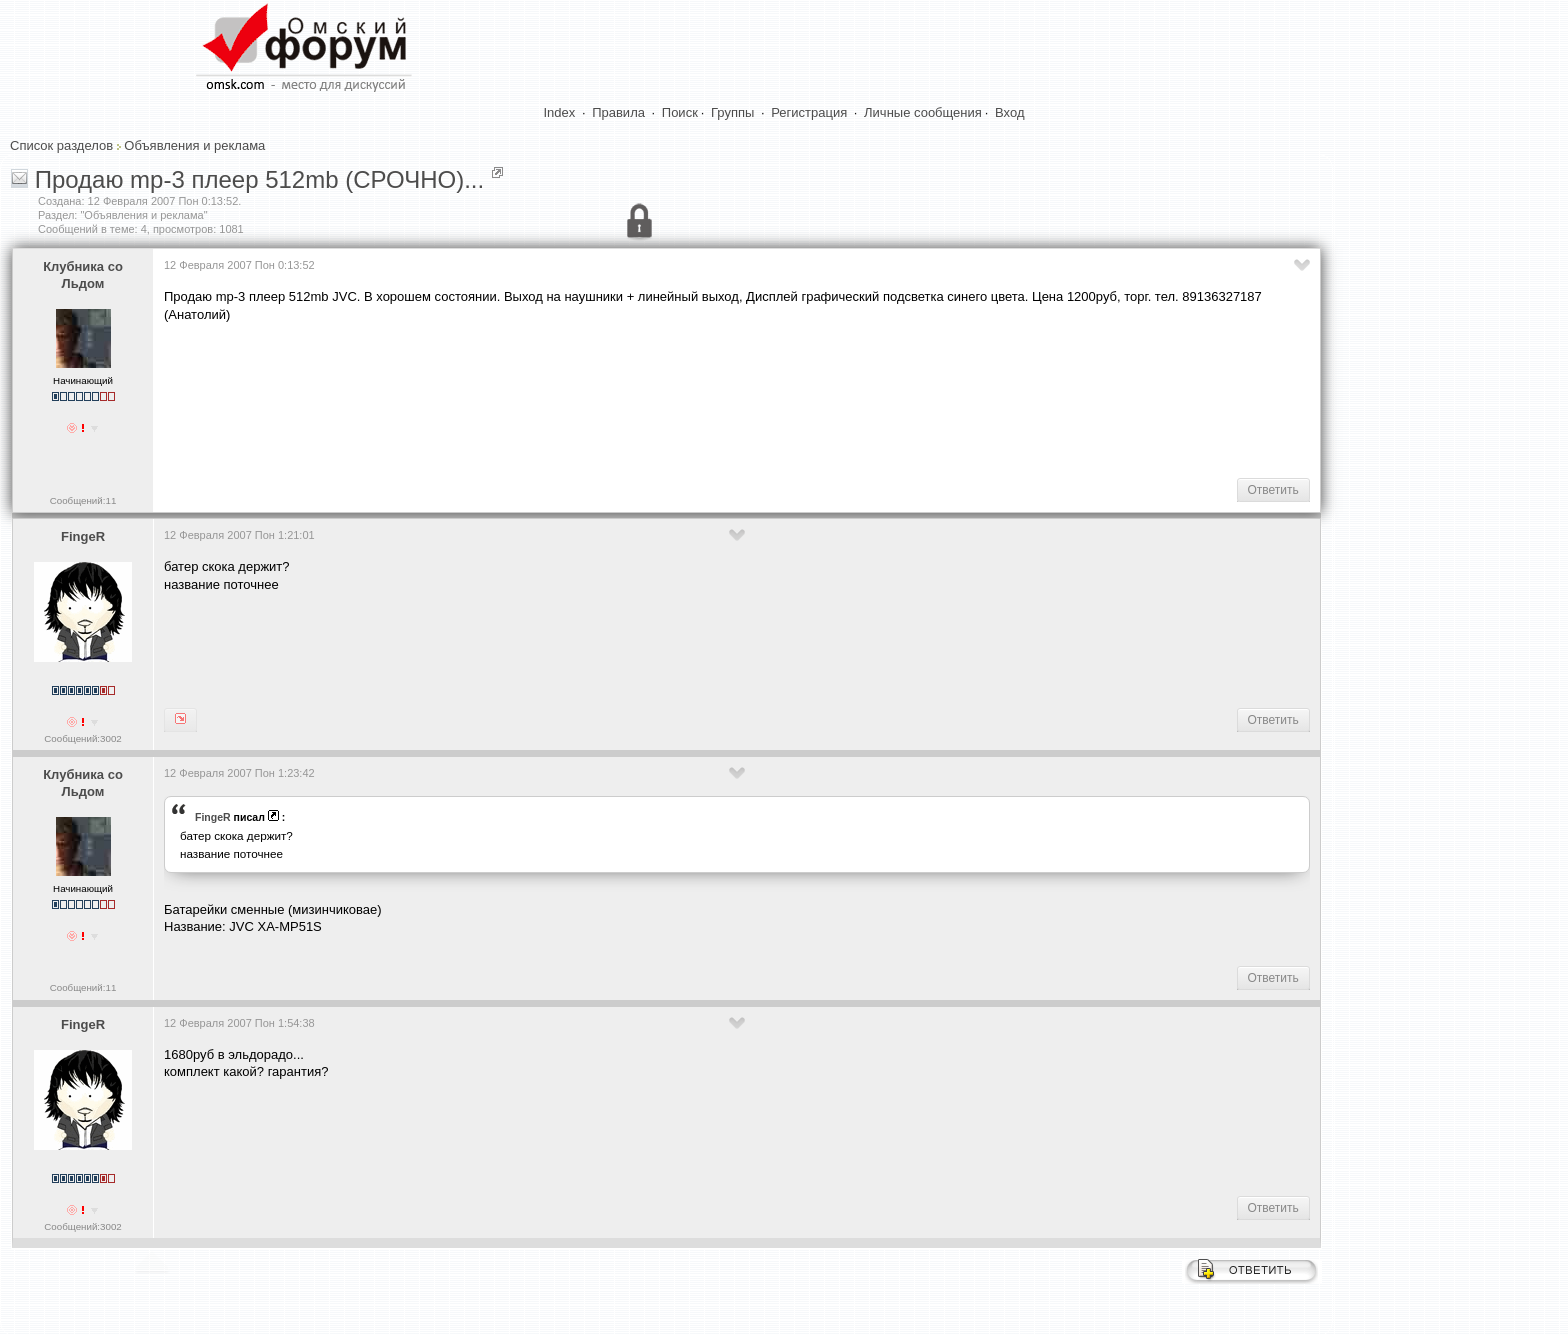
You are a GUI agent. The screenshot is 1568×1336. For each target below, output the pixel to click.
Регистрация (809, 112)
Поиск (680, 112)
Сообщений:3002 (82, 738)
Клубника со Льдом (83, 275)
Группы (732, 112)
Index (560, 112)
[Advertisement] (528, 398)
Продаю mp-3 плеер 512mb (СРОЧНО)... (259, 179)
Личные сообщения (923, 112)
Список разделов (61, 145)
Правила (618, 112)
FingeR (83, 536)
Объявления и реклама (194, 145)
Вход (1009, 112)
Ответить (1273, 490)
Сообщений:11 (83, 500)
